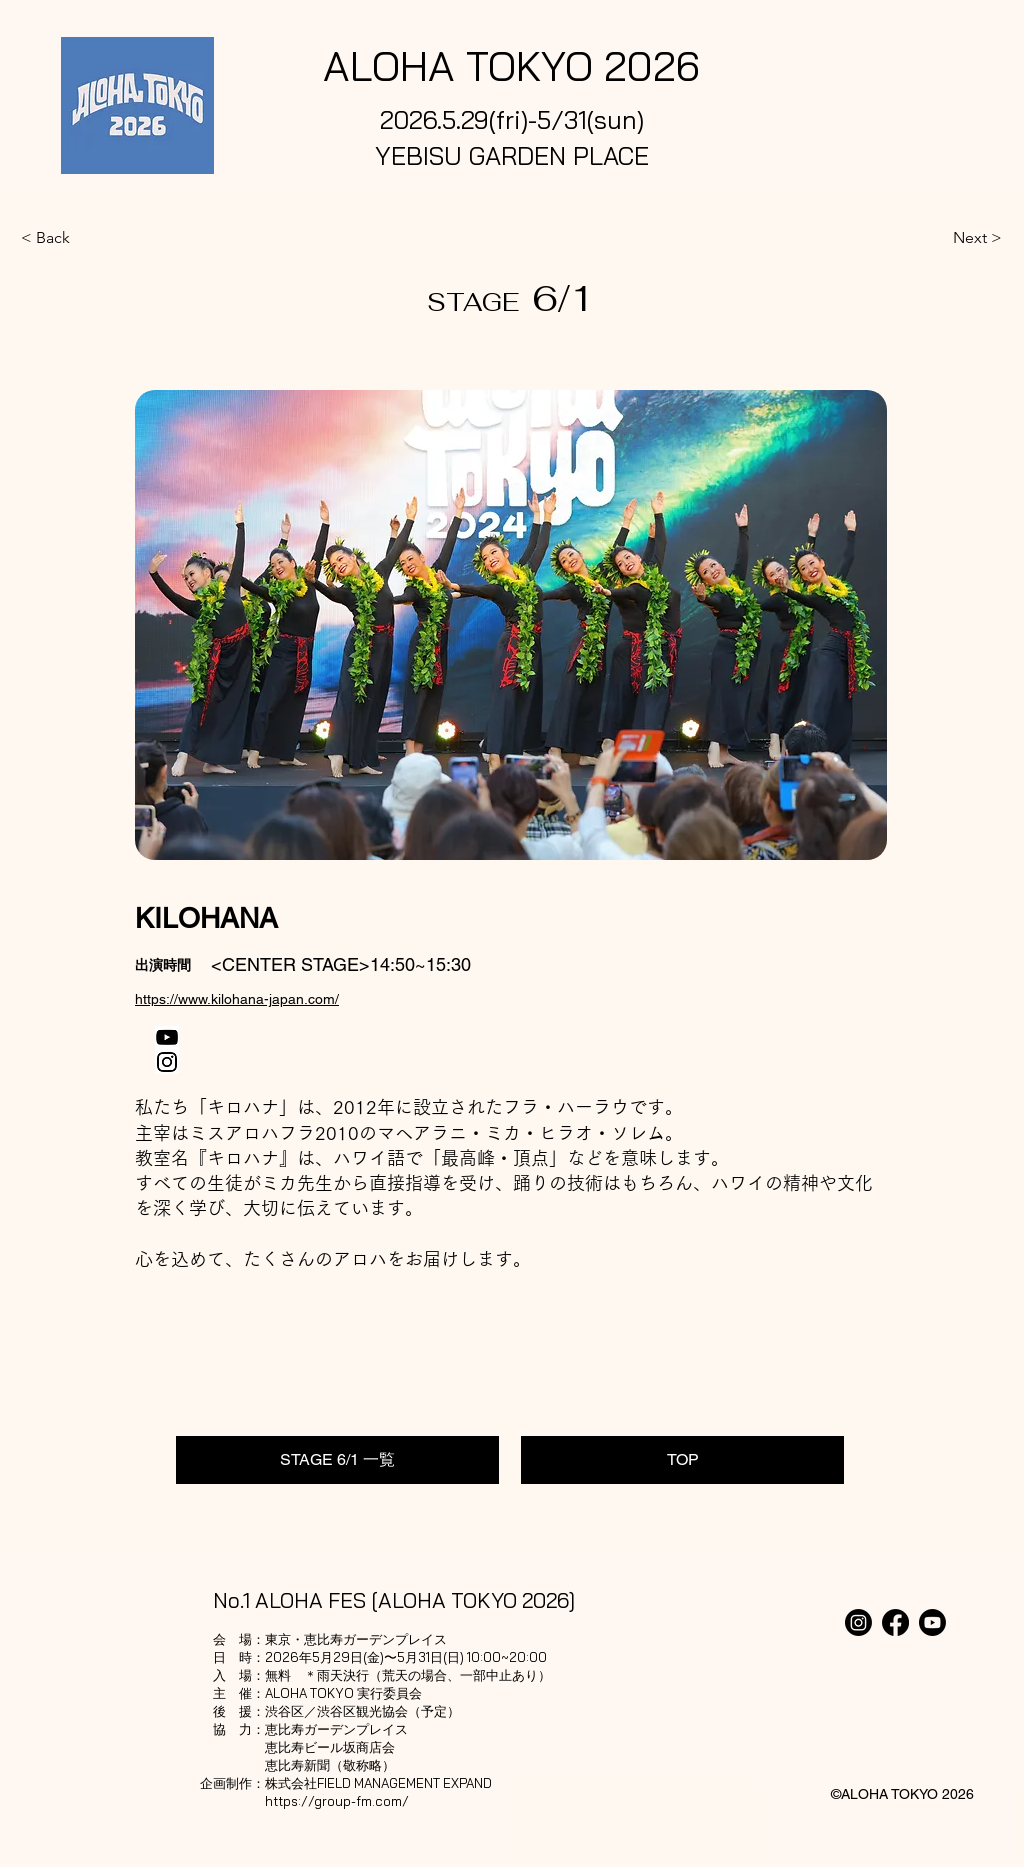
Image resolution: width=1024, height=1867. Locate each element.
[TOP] (682, 1460)
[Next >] (952, 238)
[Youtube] (932, 1622)
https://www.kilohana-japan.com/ (237, 999)
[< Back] (87, 238)
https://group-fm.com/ (337, 1801)
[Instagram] (858, 1622)
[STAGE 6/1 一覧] (337, 1460)
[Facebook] (895, 1622)
